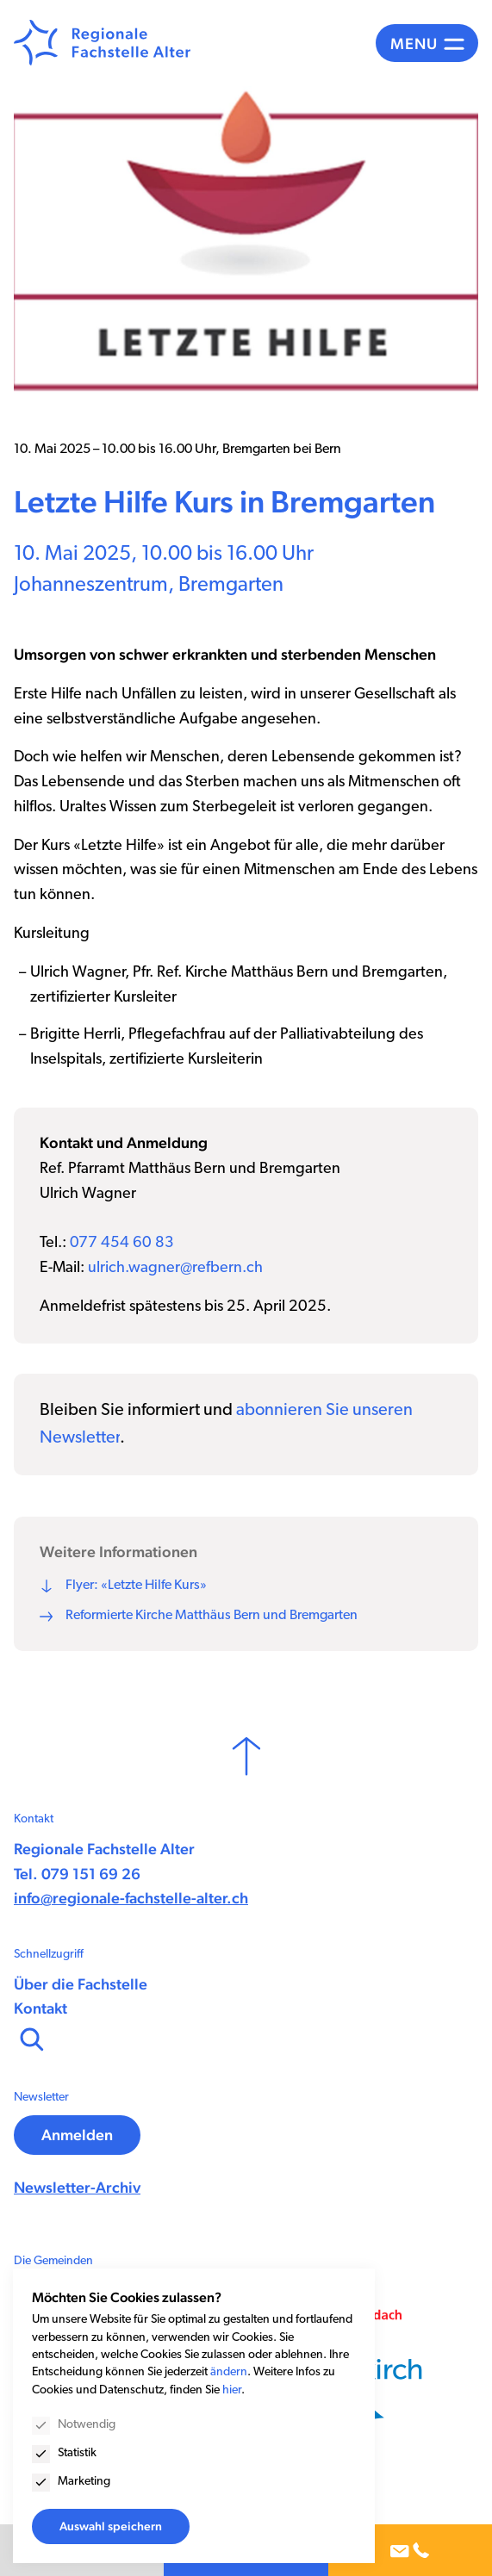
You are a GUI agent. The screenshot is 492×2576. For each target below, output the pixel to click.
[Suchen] (30, 2037)
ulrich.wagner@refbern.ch (175, 1268)
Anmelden (77, 2135)
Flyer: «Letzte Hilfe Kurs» (136, 1585)
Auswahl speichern (110, 2526)
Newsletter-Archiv (77, 2187)
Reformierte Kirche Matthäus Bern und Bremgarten (211, 1616)
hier (231, 2390)
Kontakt (40, 2008)
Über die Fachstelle (80, 1984)
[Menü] (427, 43)
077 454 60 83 (121, 1243)
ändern (228, 2372)
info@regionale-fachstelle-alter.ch (131, 1898)
